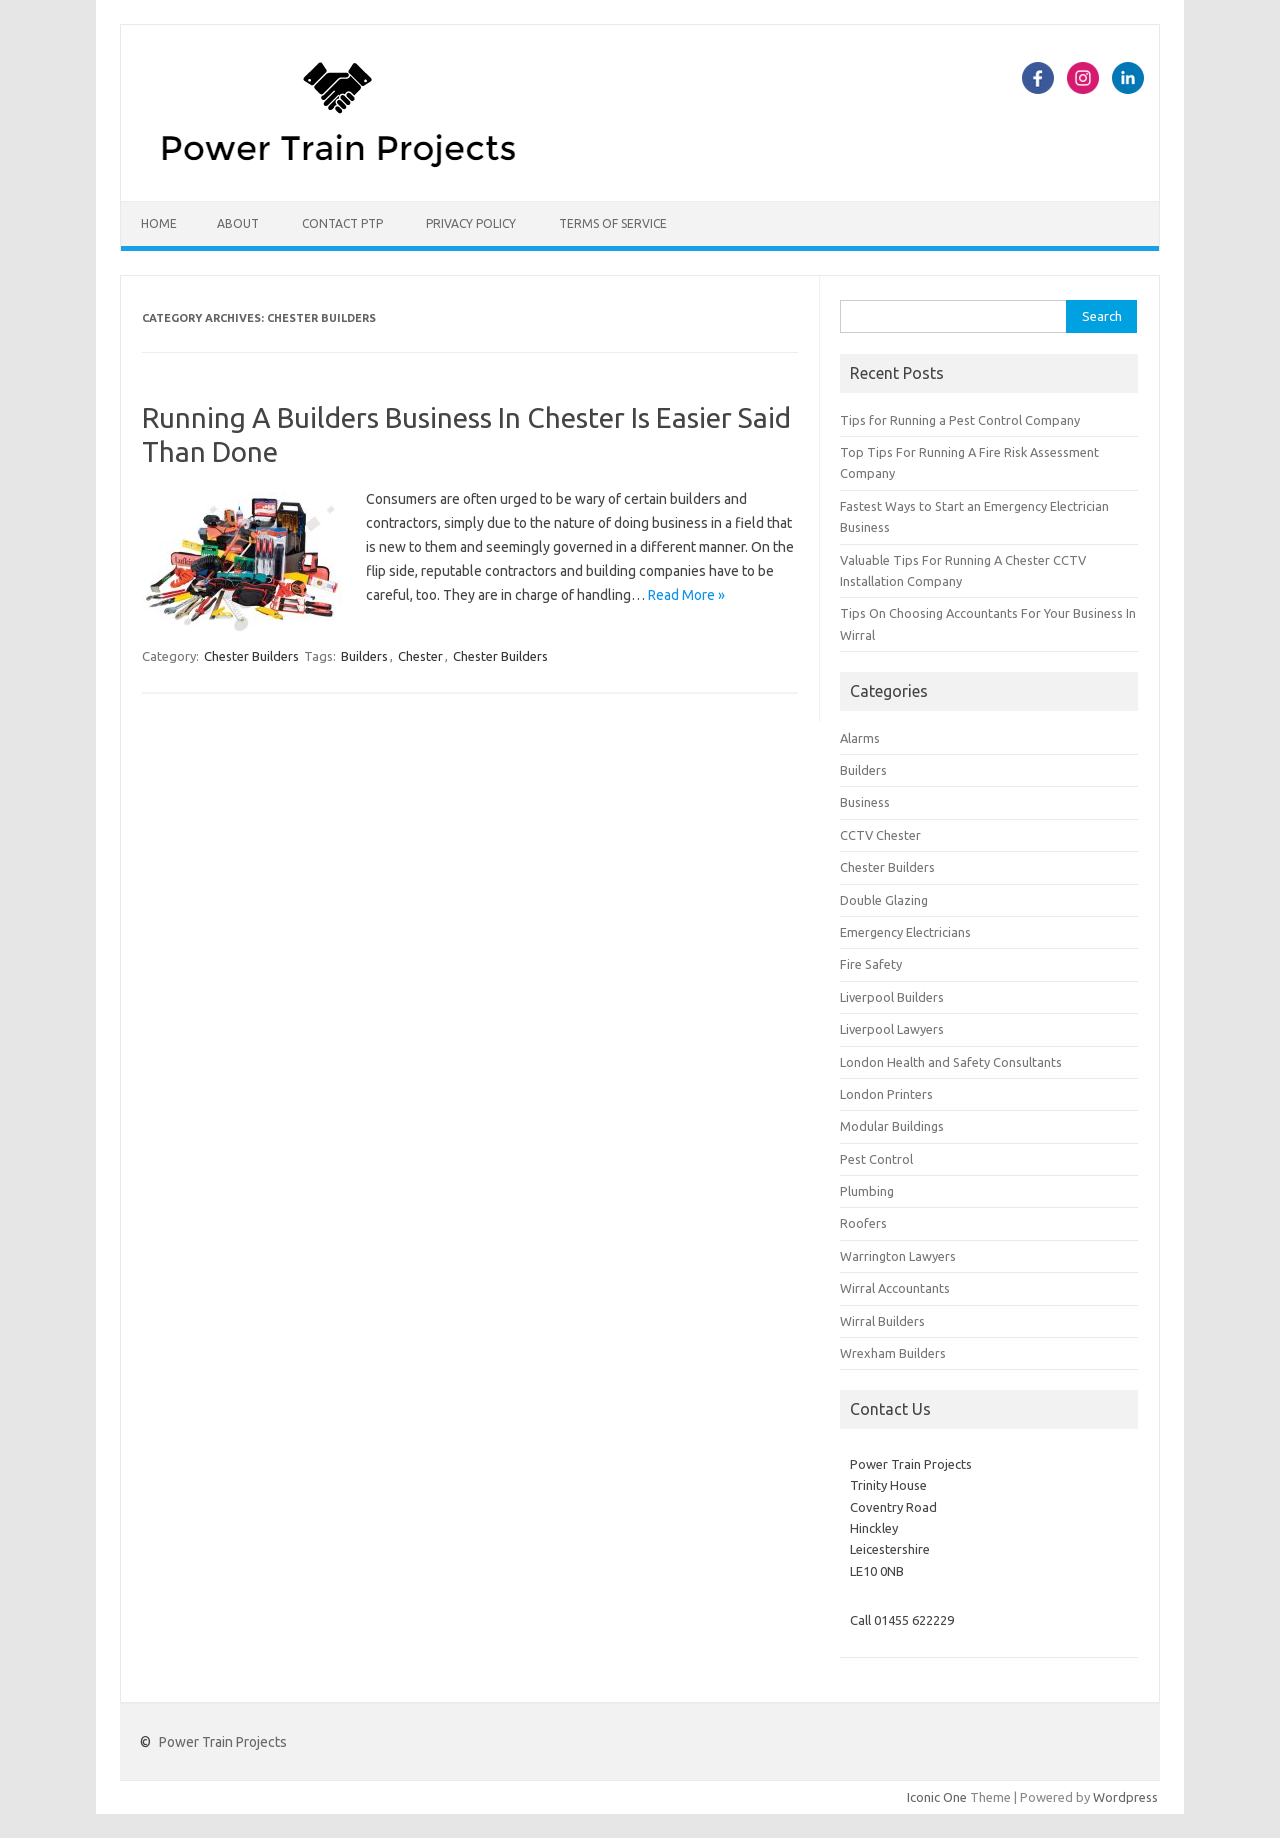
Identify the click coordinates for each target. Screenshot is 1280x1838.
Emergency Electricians (905, 932)
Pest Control (876, 1159)
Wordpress (1125, 1797)
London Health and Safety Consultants (951, 1062)
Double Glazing (884, 900)
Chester (420, 656)
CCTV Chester (880, 835)
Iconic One (937, 1797)
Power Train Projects (223, 1742)
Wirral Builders (882, 1321)
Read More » (686, 595)
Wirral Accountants (895, 1288)
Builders (364, 656)
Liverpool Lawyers (892, 1029)
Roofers (863, 1223)
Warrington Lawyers (898, 1256)
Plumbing (867, 1191)
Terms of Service (613, 223)
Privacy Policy (471, 223)
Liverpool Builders (892, 997)
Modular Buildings (892, 1126)
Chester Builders (251, 656)
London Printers (886, 1094)
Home (159, 223)
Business (865, 802)
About (238, 223)
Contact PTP (342, 223)
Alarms (860, 738)
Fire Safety (871, 964)
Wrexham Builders (893, 1353)
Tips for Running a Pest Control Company (960, 420)
